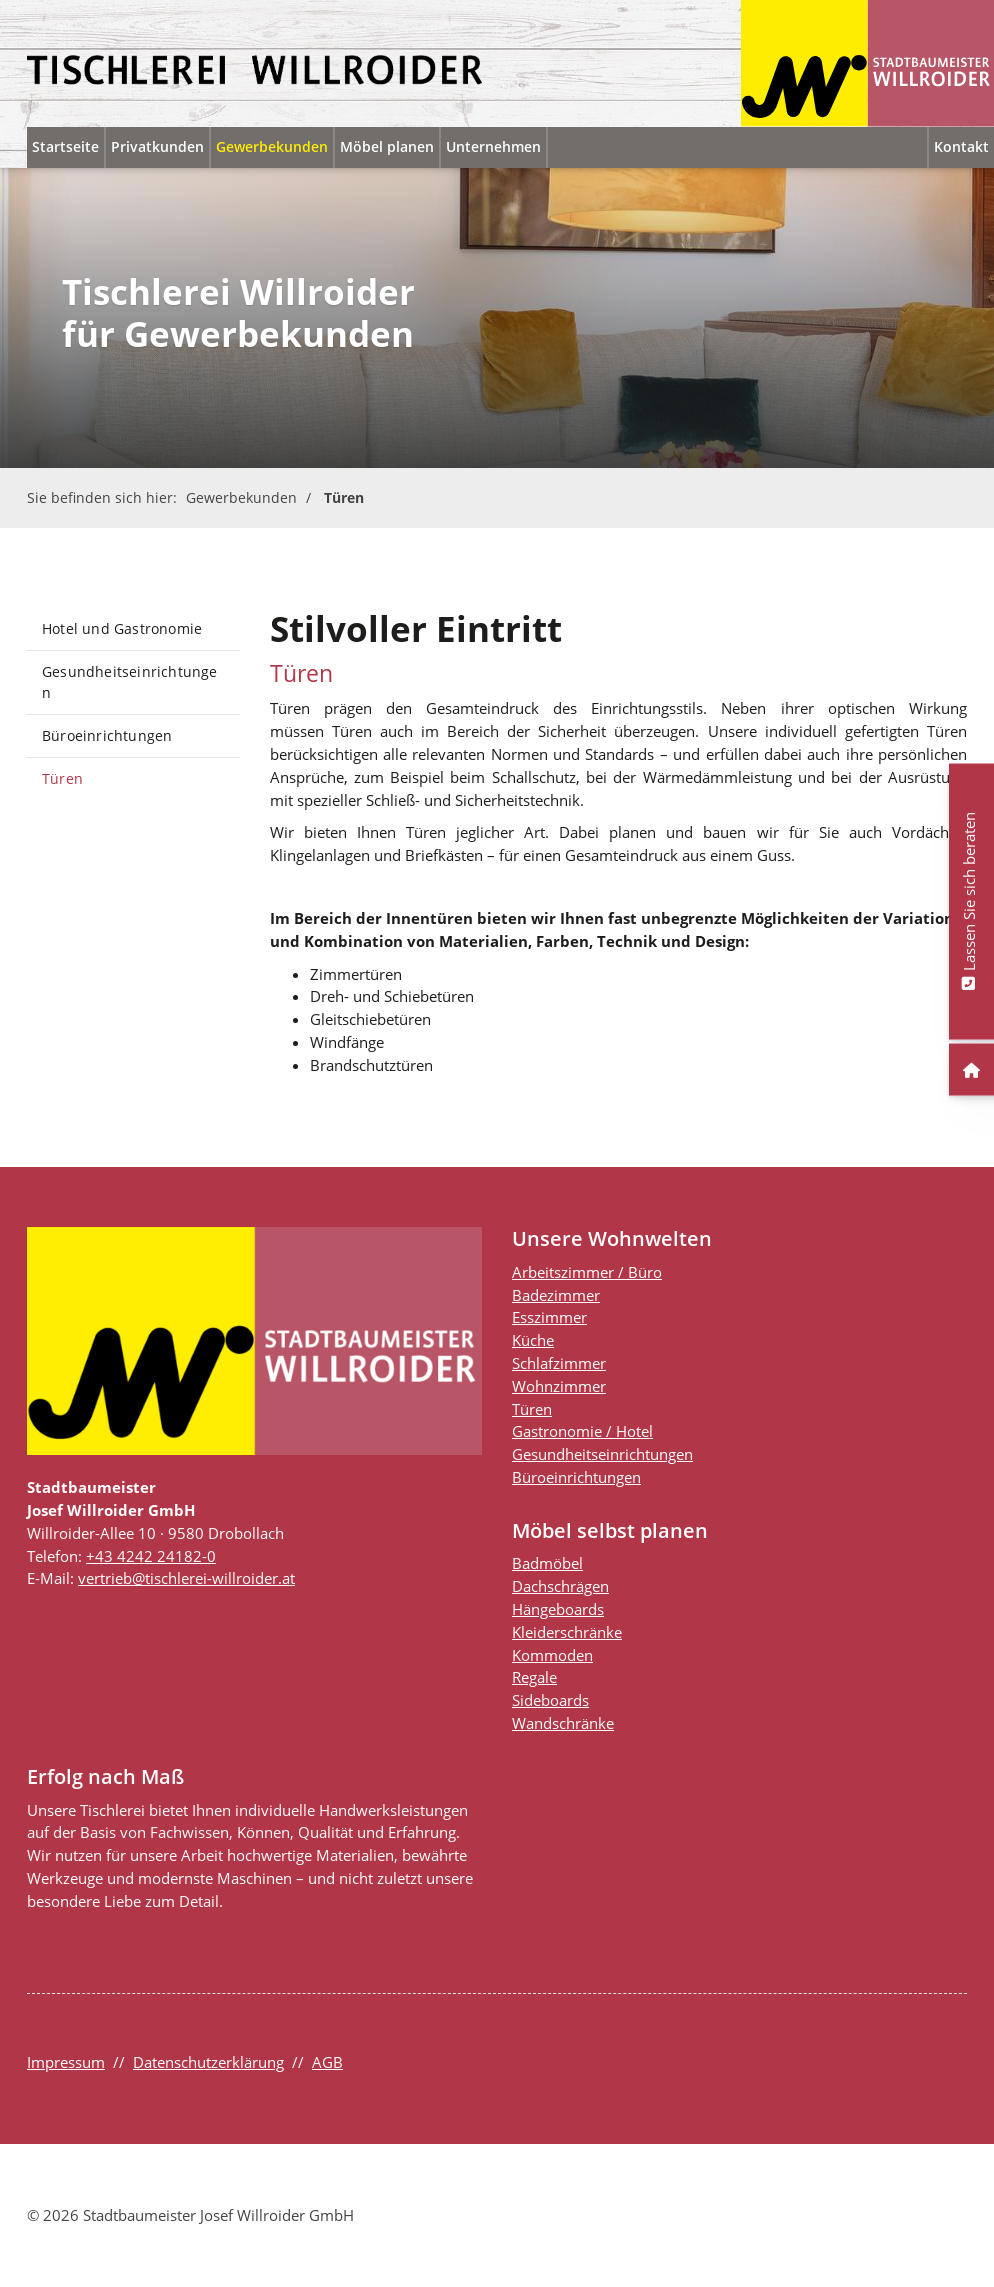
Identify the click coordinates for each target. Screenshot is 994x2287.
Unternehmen (493, 146)
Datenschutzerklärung (208, 2062)
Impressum (66, 2062)
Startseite (65, 146)
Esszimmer (549, 1317)
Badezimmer (556, 1295)
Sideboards (550, 1700)
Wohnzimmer (559, 1386)
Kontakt (961, 146)
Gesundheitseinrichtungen (130, 682)
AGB (327, 2062)
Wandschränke (563, 1723)
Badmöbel (547, 1563)
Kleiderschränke (567, 1632)
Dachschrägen (560, 1586)
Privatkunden (157, 146)
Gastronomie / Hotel (582, 1431)
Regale (534, 1677)
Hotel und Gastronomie (122, 628)
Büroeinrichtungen (107, 735)
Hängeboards (558, 1609)
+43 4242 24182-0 (151, 1556)
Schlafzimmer (559, 1363)
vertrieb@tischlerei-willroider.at (186, 1578)
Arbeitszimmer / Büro (587, 1272)
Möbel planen (387, 146)
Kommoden (552, 1655)
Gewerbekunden (272, 146)
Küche (533, 1340)
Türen (344, 497)
